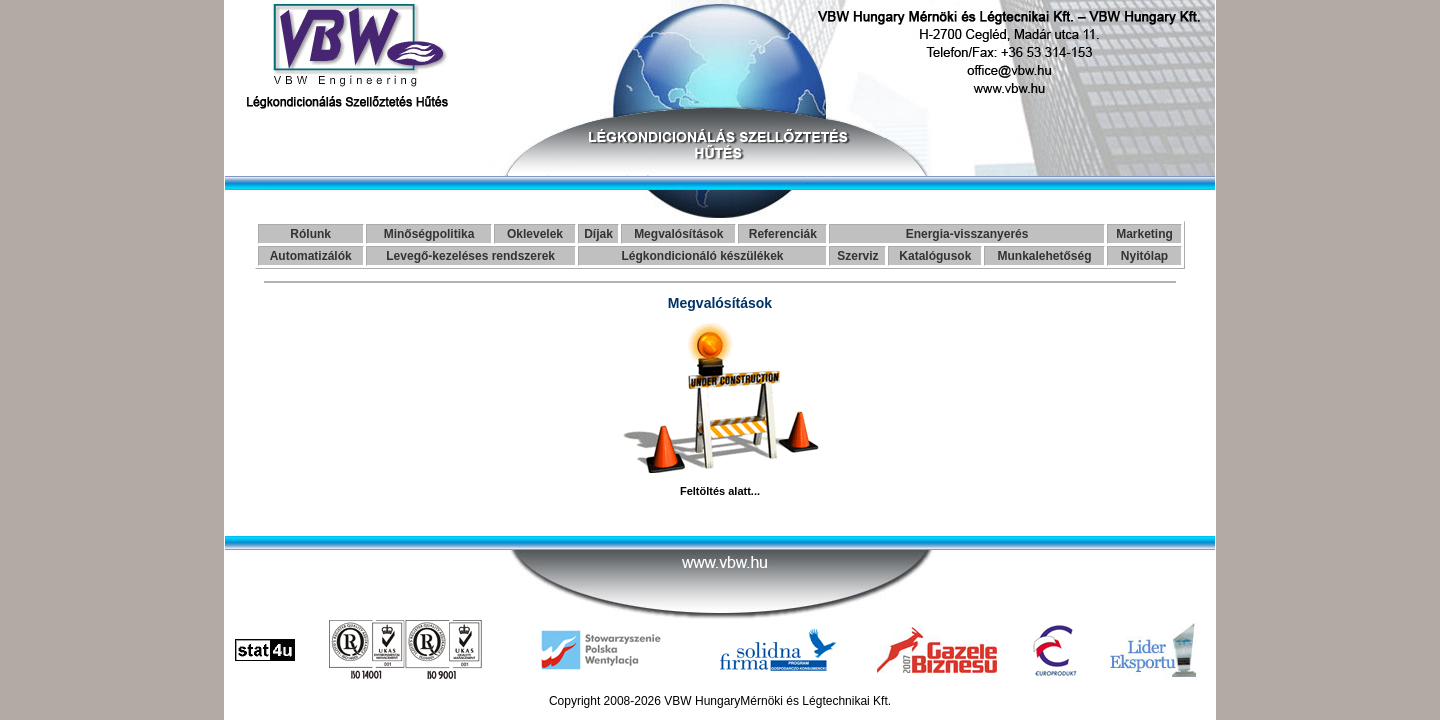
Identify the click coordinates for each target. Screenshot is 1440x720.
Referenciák (783, 234)
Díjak (598, 234)
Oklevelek (535, 234)
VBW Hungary (702, 701)
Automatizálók (311, 256)
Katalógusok (935, 256)
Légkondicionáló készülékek (702, 256)
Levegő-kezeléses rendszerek (470, 256)
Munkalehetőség (1045, 256)
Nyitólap (1144, 256)
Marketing (1144, 234)
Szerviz (857, 256)
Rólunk (310, 234)
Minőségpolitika (429, 234)
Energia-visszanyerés (967, 234)
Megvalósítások (678, 234)
